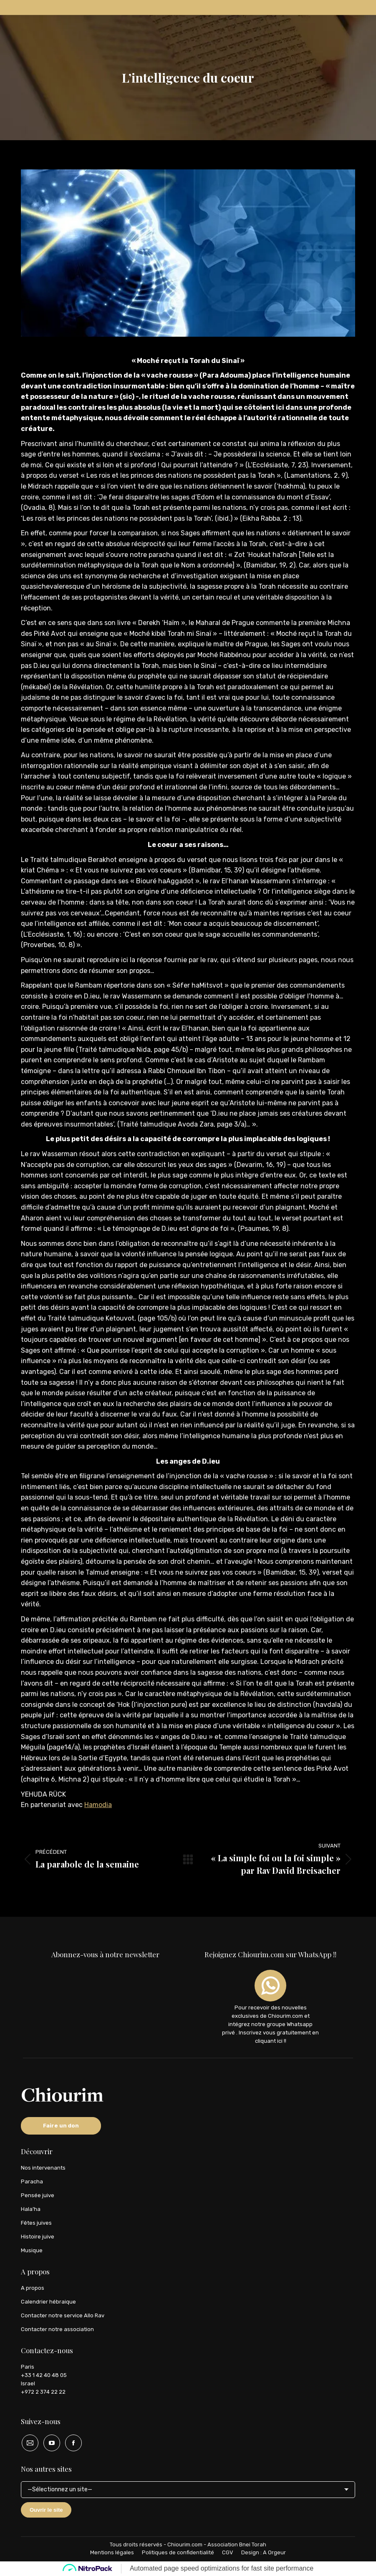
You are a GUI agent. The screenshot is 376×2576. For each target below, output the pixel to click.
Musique (32, 2250)
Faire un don (61, 2125)
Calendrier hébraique (48, 2302)
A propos (32, 2288)
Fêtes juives (36, 2223)
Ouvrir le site (46, 2510)
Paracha (32, 2181)
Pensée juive (37, 2195)
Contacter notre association (57, 2329)
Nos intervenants (43, 2168)
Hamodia (98, 1805)
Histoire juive (37, 2236)
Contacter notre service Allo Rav (62, 2315)
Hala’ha (30, 2209)
